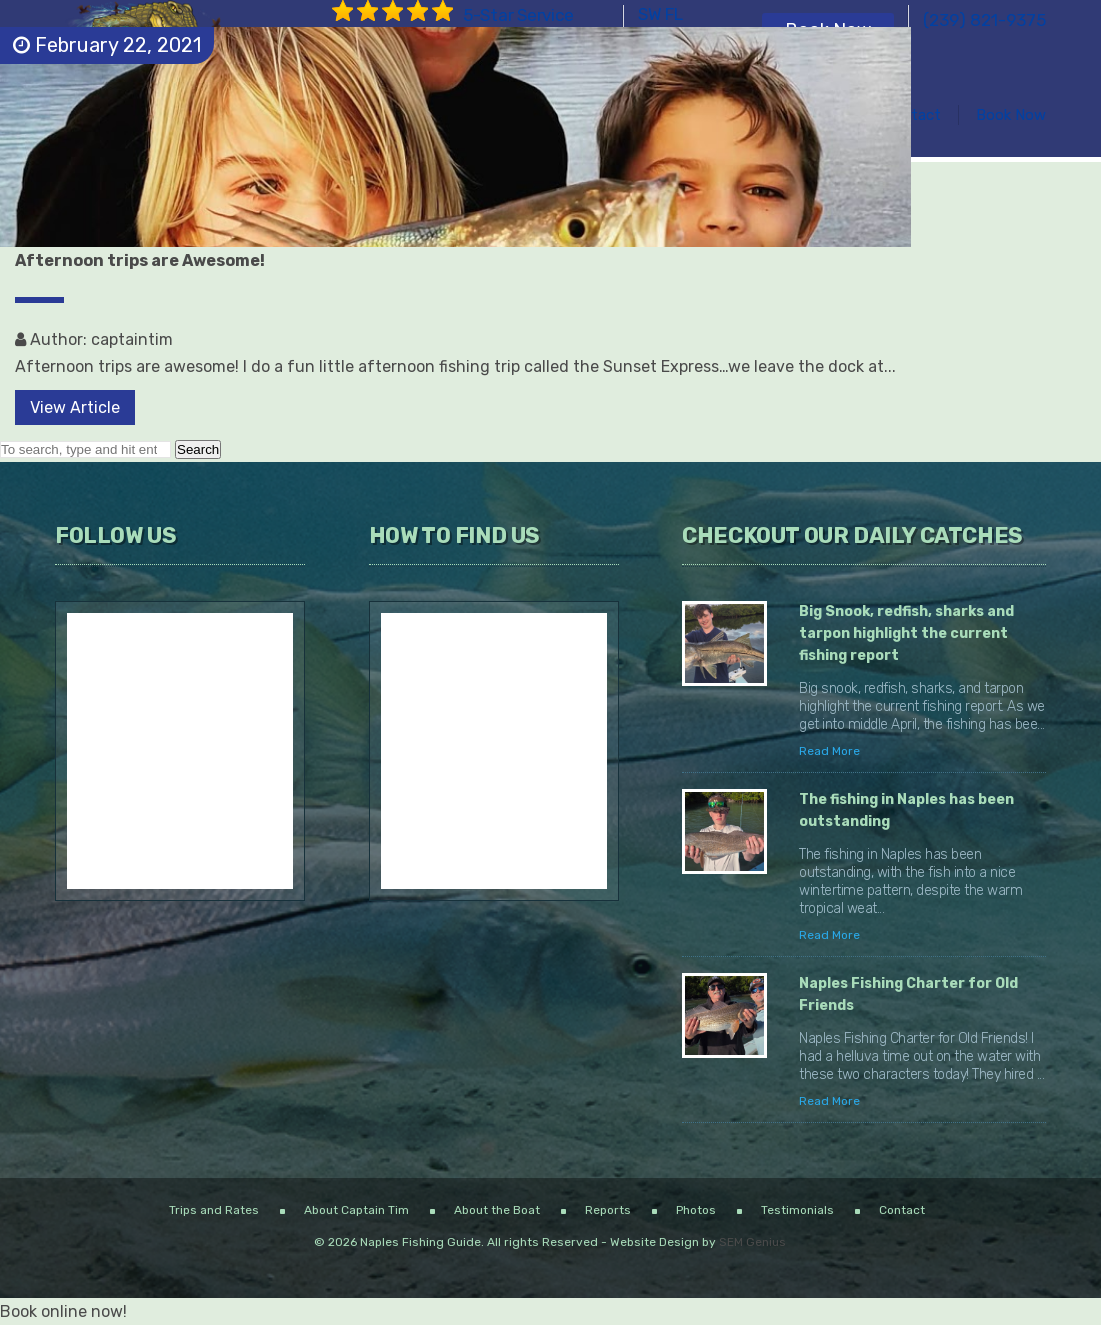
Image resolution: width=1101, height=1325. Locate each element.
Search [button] (198, 449)
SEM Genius (752, 1242)
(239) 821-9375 (984, 20)
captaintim (132, 339)
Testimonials (797, 1210)
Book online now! (63, 1311)
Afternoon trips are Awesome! (140, 260)
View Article (75, 407)
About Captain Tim (356, 1210)
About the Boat (497, 1210)
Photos (696, 1210)
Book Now (1011, 115)
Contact (912, 115)
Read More (829, 751)
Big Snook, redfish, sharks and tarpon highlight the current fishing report (906, 633)
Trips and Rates (214, 1210)
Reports (608, 1210)
